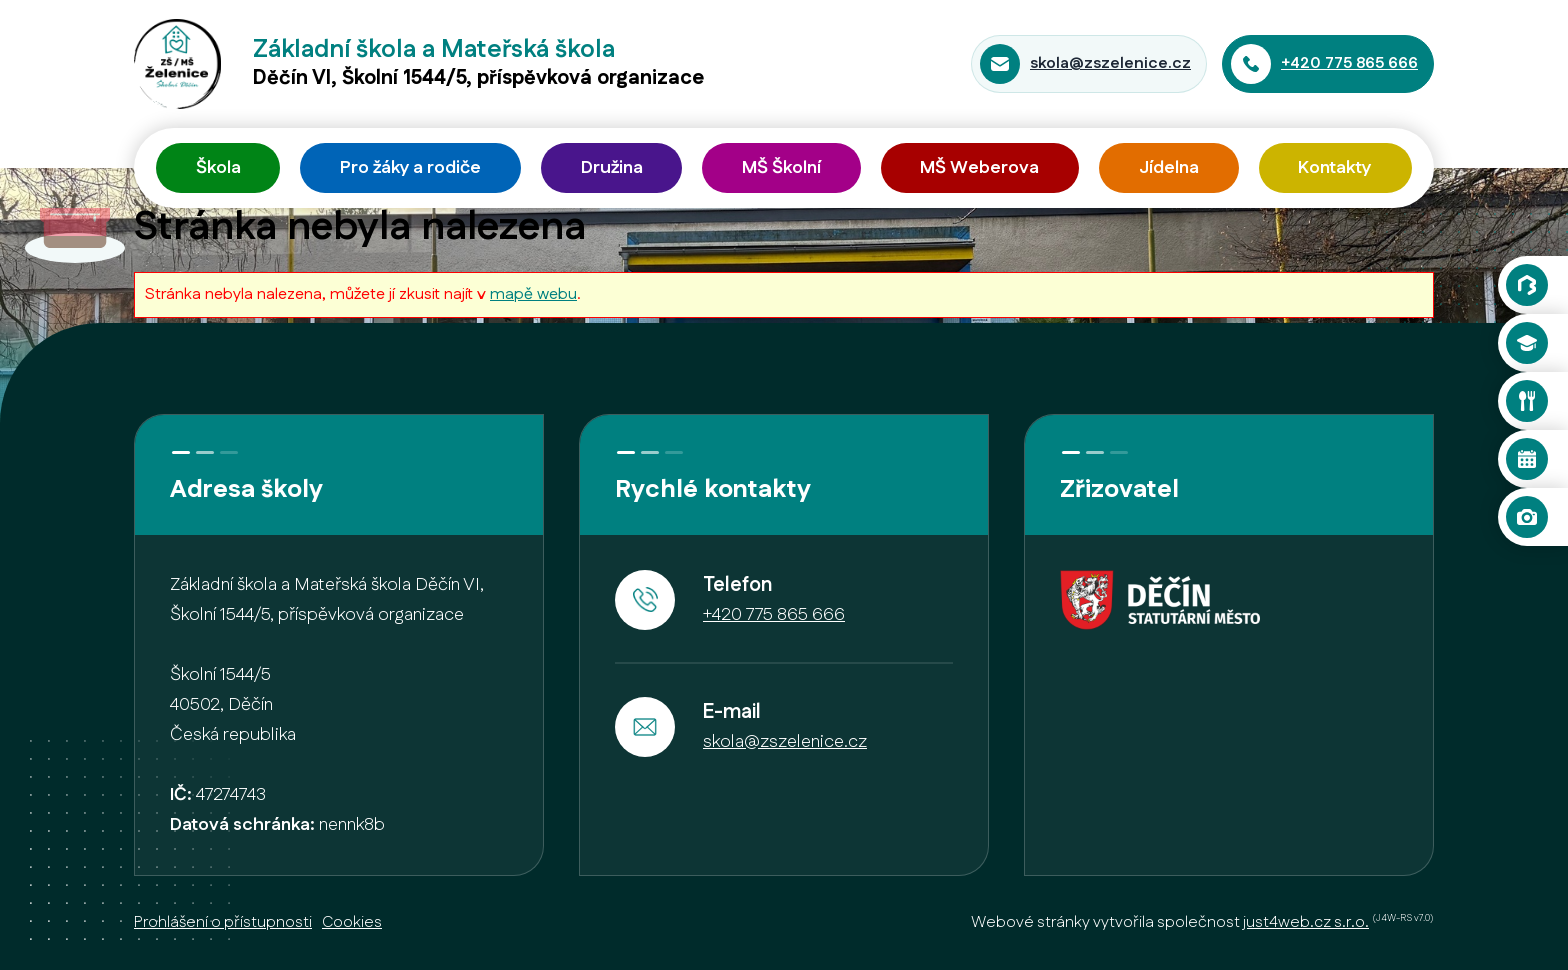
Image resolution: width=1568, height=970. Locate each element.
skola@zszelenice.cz (1110, 63)
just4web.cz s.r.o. (1306, 922)
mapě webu (533, 294)
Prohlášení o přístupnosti (223, 922)
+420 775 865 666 (1349, 63)
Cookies (352, 922)
